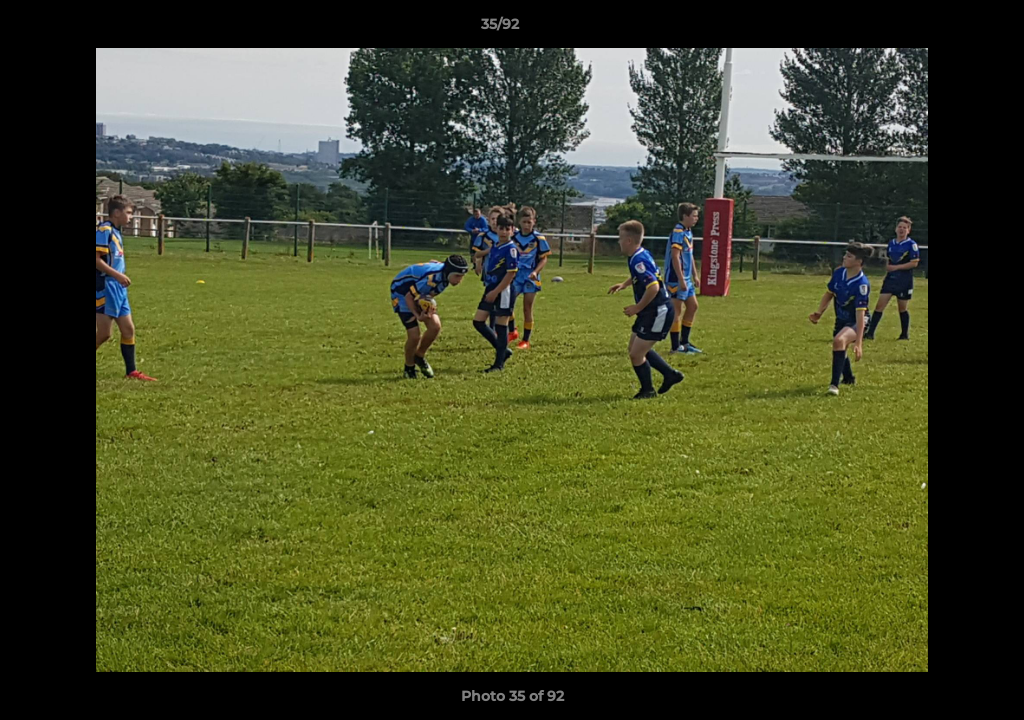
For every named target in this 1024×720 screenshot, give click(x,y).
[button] (940, 29)
